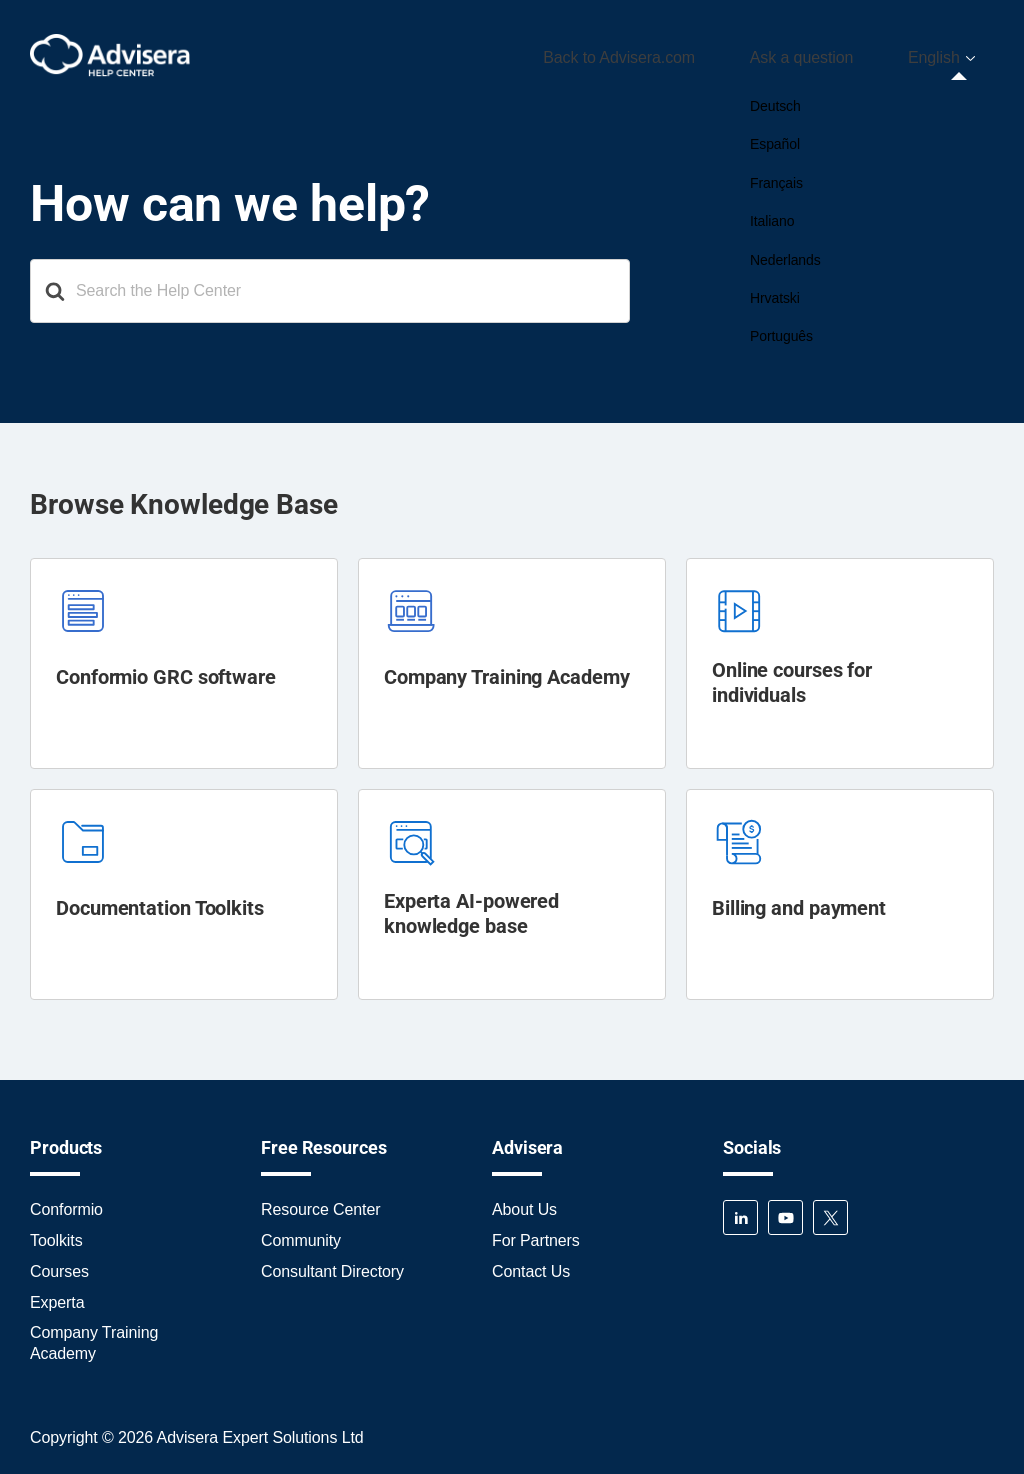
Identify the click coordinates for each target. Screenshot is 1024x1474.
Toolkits (56, 1233)
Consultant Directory (332, 1264)
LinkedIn (740, 1211)
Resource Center (320, 1203)
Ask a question (836, 53)
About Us (524, 1203)
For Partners (536, 1233)
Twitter (830, 1211)
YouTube (785, 1211)
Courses (59, 1264)
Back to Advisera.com (676, 53)
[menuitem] (952, 54)
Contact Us (531, 1264)
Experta (57, 1295)
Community (301, 1233)
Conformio (66, 1203)
